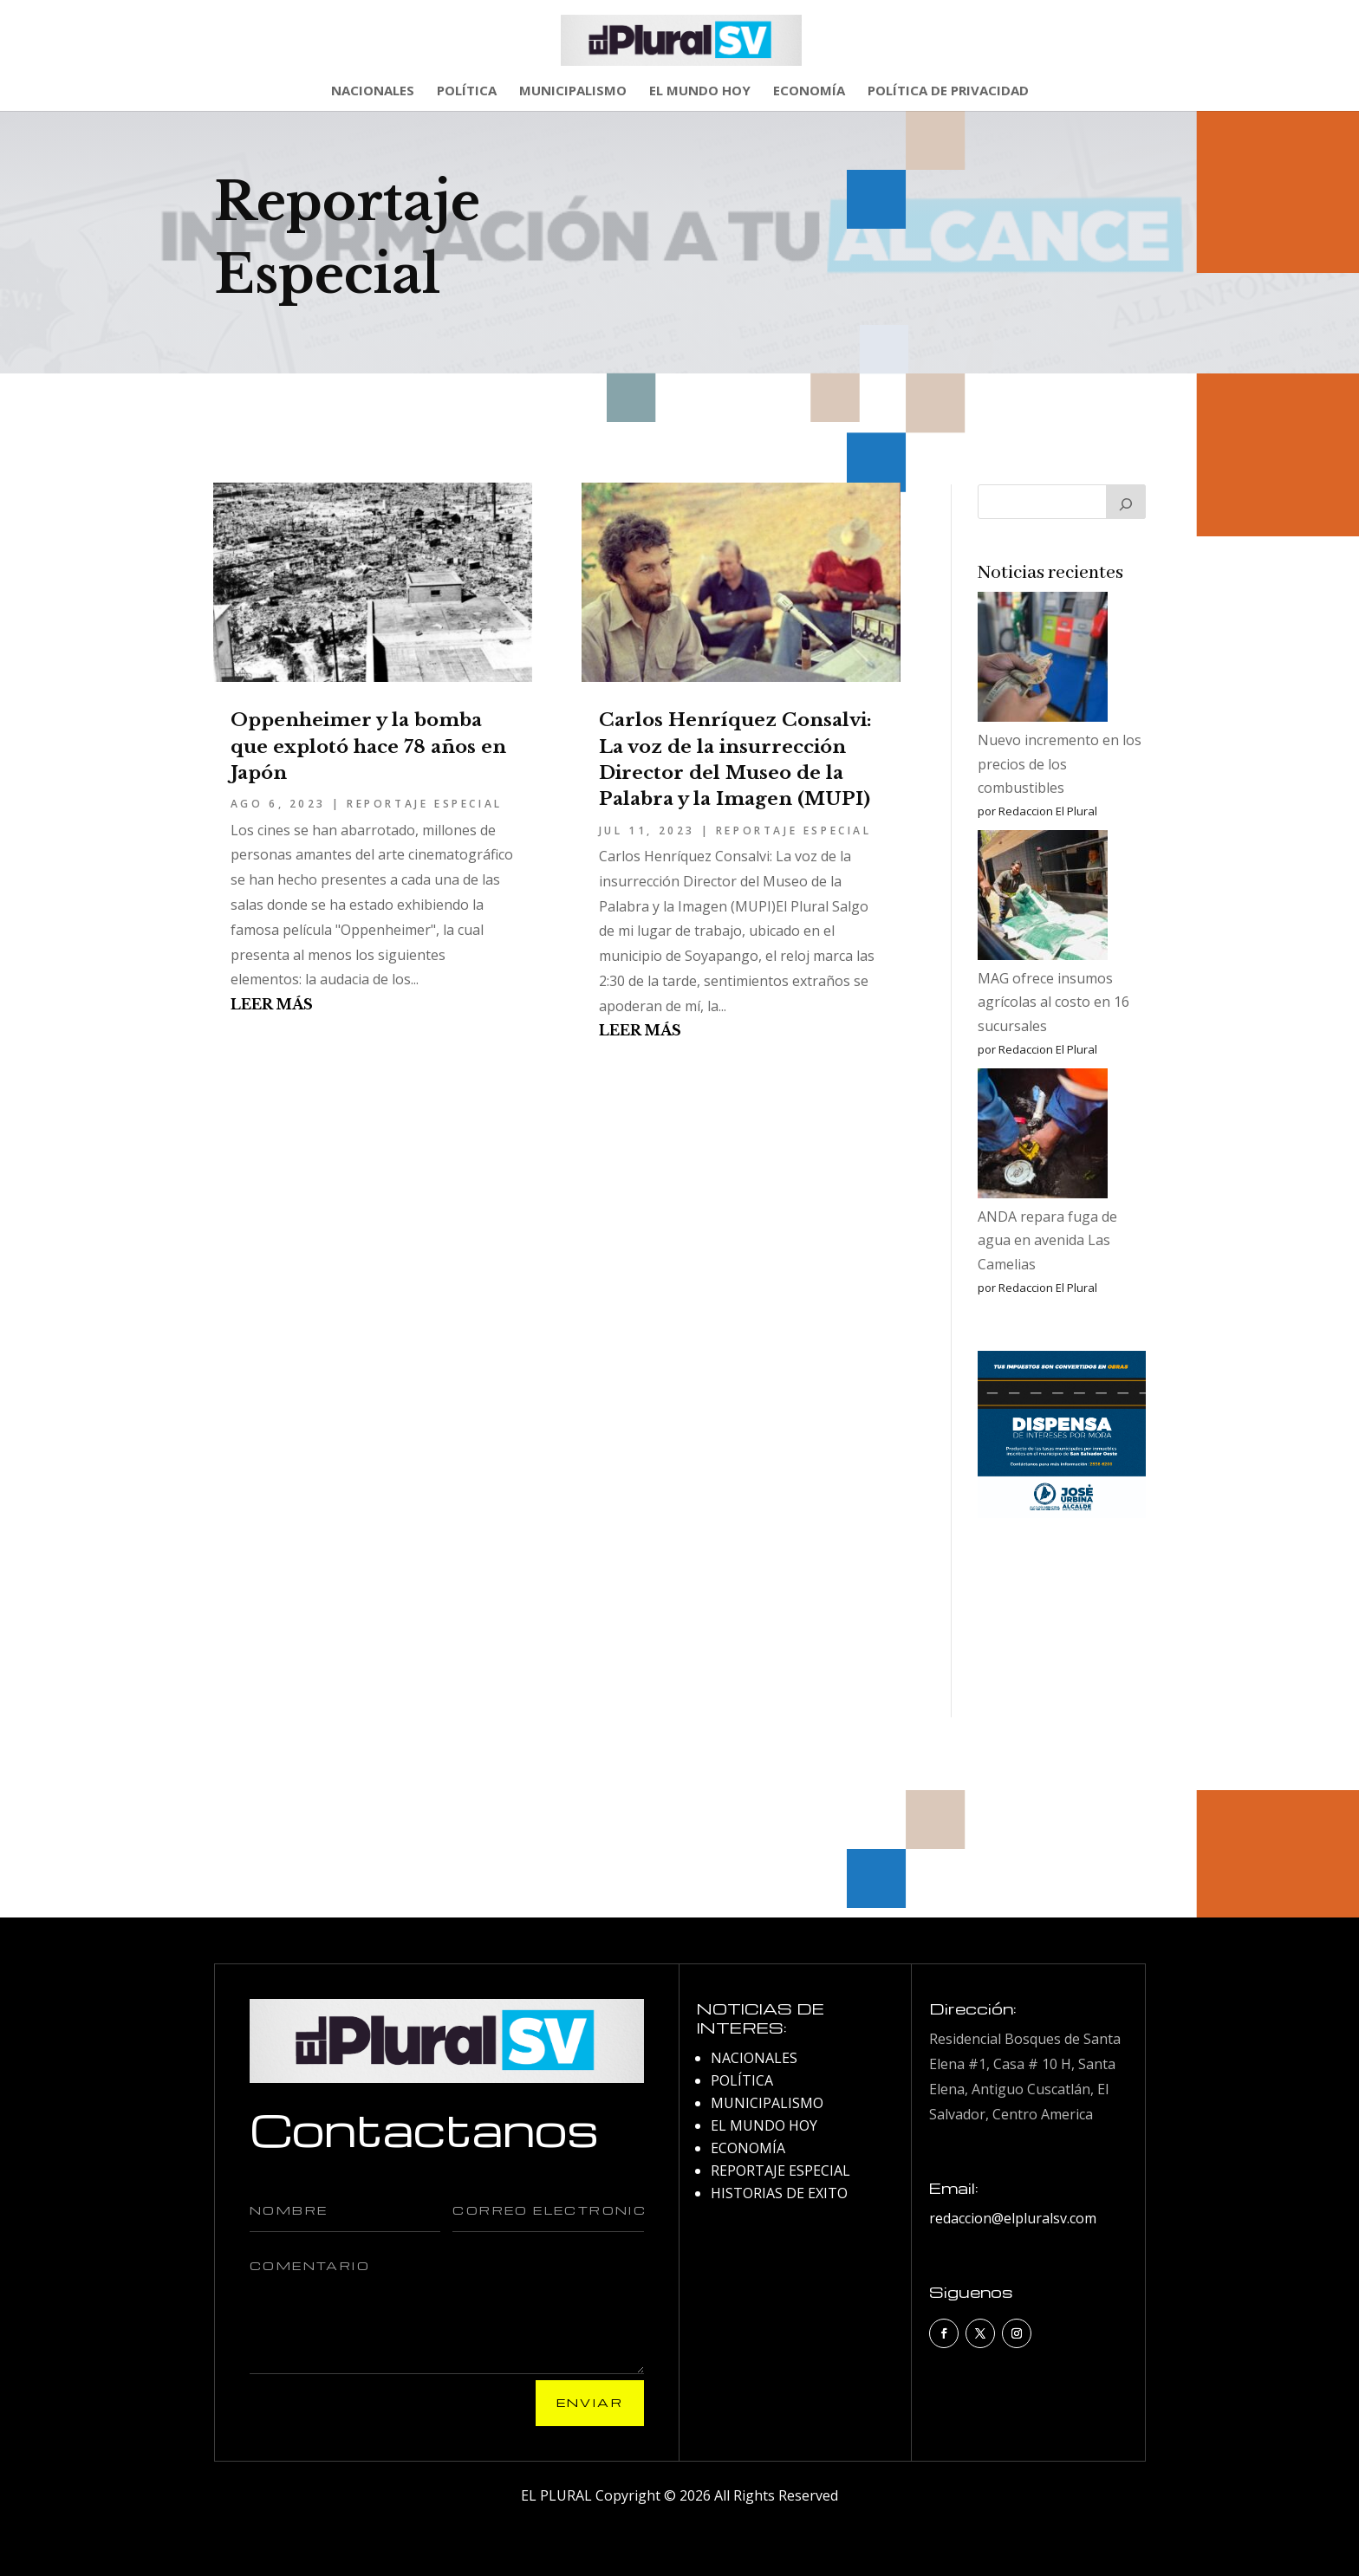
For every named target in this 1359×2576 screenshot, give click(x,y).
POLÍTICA (467, 91)
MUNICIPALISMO (573, 91)
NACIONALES (372, 91)
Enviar (589, 2402)
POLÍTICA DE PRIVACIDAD (948, 91)
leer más (272, 1004)
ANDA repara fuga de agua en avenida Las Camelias (1047, 1240)
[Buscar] (1126, 501)
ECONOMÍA (809, 91)
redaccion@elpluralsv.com (1012, 2218)
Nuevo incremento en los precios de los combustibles (1059, 763)
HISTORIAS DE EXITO (779, 2193)
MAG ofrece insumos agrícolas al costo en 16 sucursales (1053, 1002)
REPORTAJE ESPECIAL (425, 803)
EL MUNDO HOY (700, 91)
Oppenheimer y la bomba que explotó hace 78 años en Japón (368, 746)
